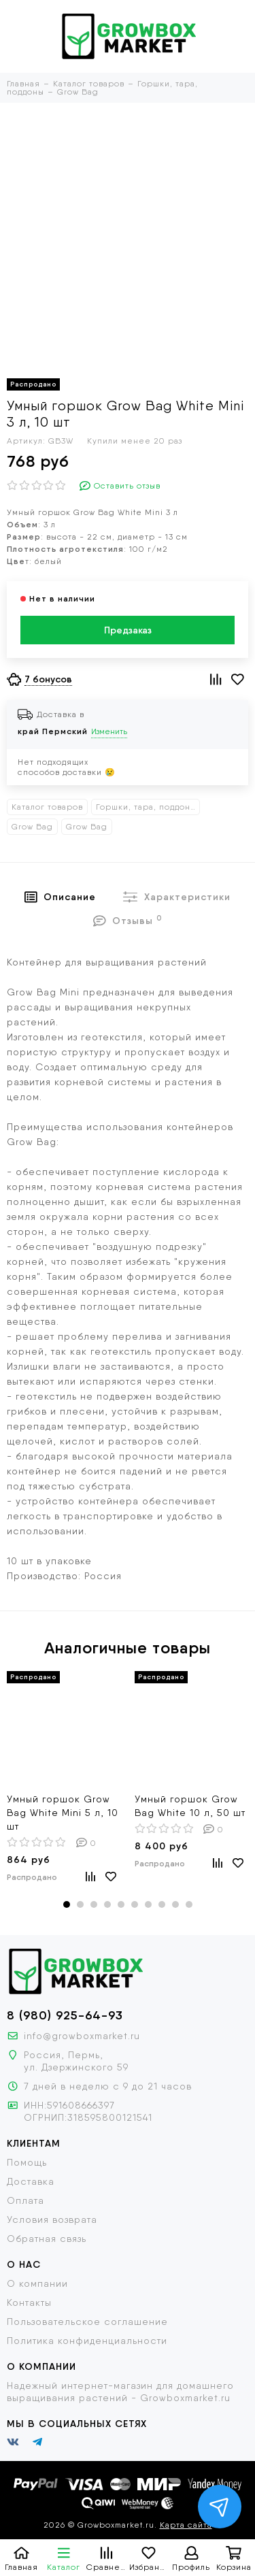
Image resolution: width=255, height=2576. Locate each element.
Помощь (27, 2162)
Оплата (25, 2200)
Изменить (109, 731)
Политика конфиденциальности (87, 2340)
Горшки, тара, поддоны (146, 807)
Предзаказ (128, 630)
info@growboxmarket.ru (82, 2035)
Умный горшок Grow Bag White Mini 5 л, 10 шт (62, 1813)
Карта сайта (186, 2525)
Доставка (30, 2181)
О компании (37, 2283)
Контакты (29, 2302)
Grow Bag (32, 826)
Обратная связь (46, 2238)
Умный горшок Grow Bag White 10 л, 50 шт (190, 1806)
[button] (66, 1904)
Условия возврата (52, 2219)
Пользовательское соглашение (87, 2321)
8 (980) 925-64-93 (65, 2015)
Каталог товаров (47, 807)
